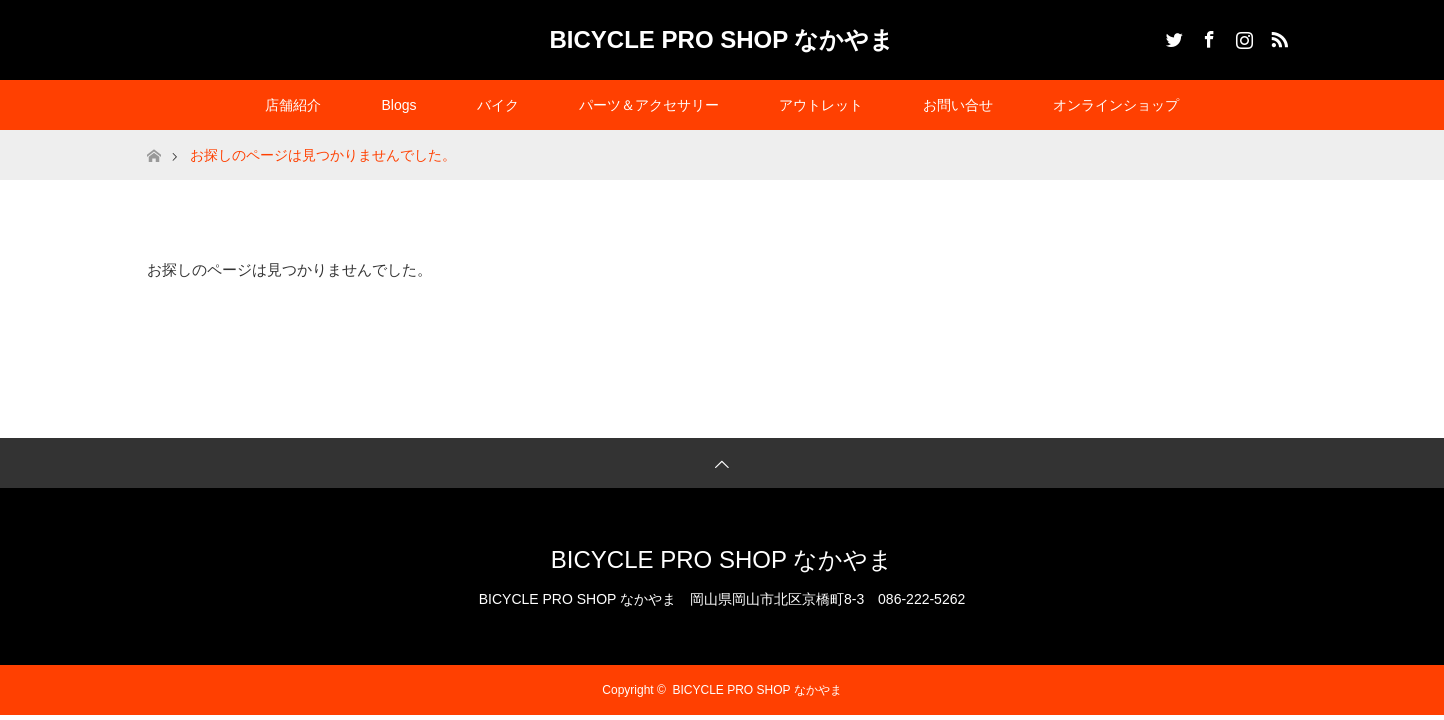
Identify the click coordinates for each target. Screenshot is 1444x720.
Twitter (1172, 36)
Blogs (398, 105)
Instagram (1242, 36)
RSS (1277, 36)
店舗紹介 (293, 105)
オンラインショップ (1116, 105)
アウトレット (821, 105)
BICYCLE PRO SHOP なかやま (722, 39)
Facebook (1207, 36)
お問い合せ (958, 105)
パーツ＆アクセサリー (649, 105)
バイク (498, 105)
